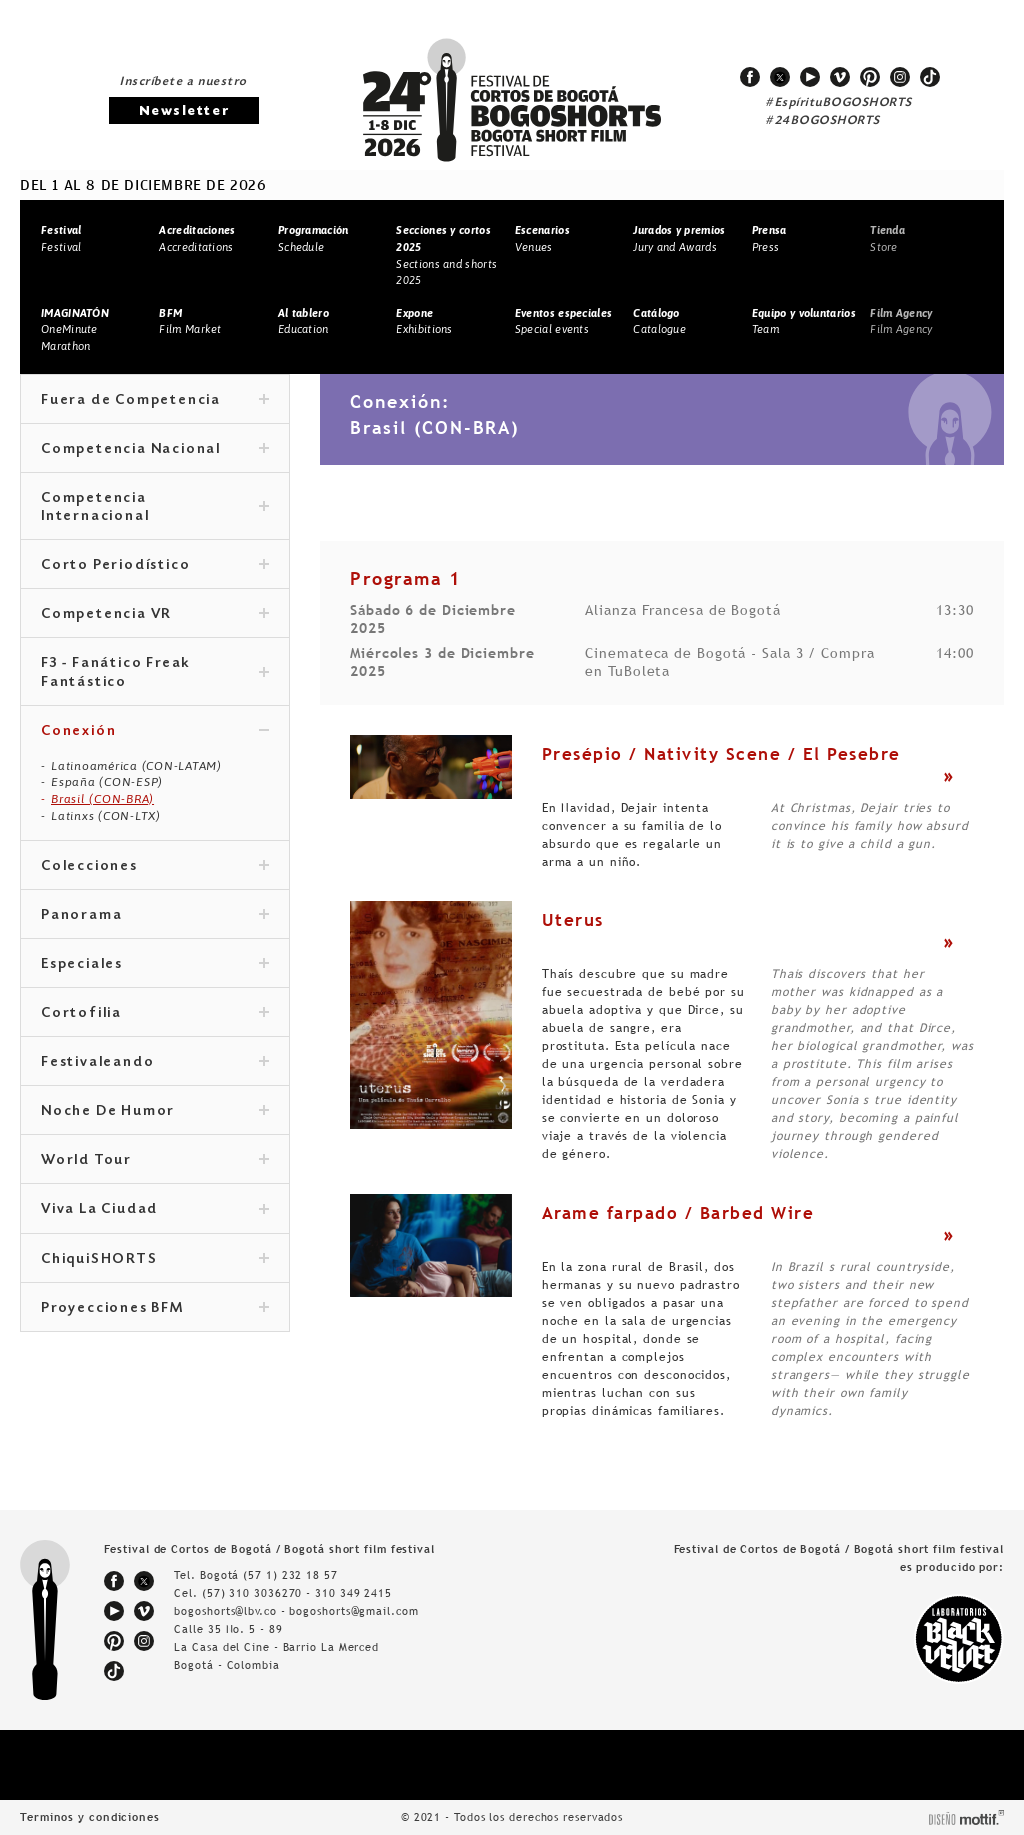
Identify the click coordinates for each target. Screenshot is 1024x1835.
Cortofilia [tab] (155, 1014)
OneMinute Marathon (75, 329)
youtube (810, 77)
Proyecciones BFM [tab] (155, 1309)
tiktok (930, 77)
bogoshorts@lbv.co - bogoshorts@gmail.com (296, 1611)
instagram (900, 77)
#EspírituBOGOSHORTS (839, 103)
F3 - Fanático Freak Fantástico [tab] (155, 673)
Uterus (573, 920)
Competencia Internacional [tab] (155, 508)
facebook (750, 77)
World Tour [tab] (155, 1161)
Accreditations (197, 238)
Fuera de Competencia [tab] (155, 401)
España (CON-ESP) (107, 782)
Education (303, 321)
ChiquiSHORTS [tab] (155, 1260)
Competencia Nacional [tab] (155, 450)
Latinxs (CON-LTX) (106, 816)
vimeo (840, 77)
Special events (563, 321)
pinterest (870, 77)
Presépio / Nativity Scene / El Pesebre (721, 754)
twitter (780, 77)
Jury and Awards (679, 238)
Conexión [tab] (155, 732)
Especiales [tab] (155, 965)
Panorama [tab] (155, 916)
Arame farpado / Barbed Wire (678, 1213)
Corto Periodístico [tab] (155, 566)
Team (804, 321)
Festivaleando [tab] (155, 1063)
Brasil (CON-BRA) (102, 799)
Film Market (190, 321)
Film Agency (901, 321)
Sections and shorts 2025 (446, 255)
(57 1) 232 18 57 (290, 1575)
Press (769, 238)
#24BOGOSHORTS (823, 121)
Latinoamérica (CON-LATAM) (136, 766)
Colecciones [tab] (155, 867)
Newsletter (184, 111)
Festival (61, 238)
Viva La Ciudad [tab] (155, 1210)
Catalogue (659, 321)
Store (887, 238)
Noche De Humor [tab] (155, 1112)
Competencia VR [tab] (155, 615)
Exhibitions (424, 321)
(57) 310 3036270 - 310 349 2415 (297, 1593)
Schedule (313, 238)
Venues (542, 238)
